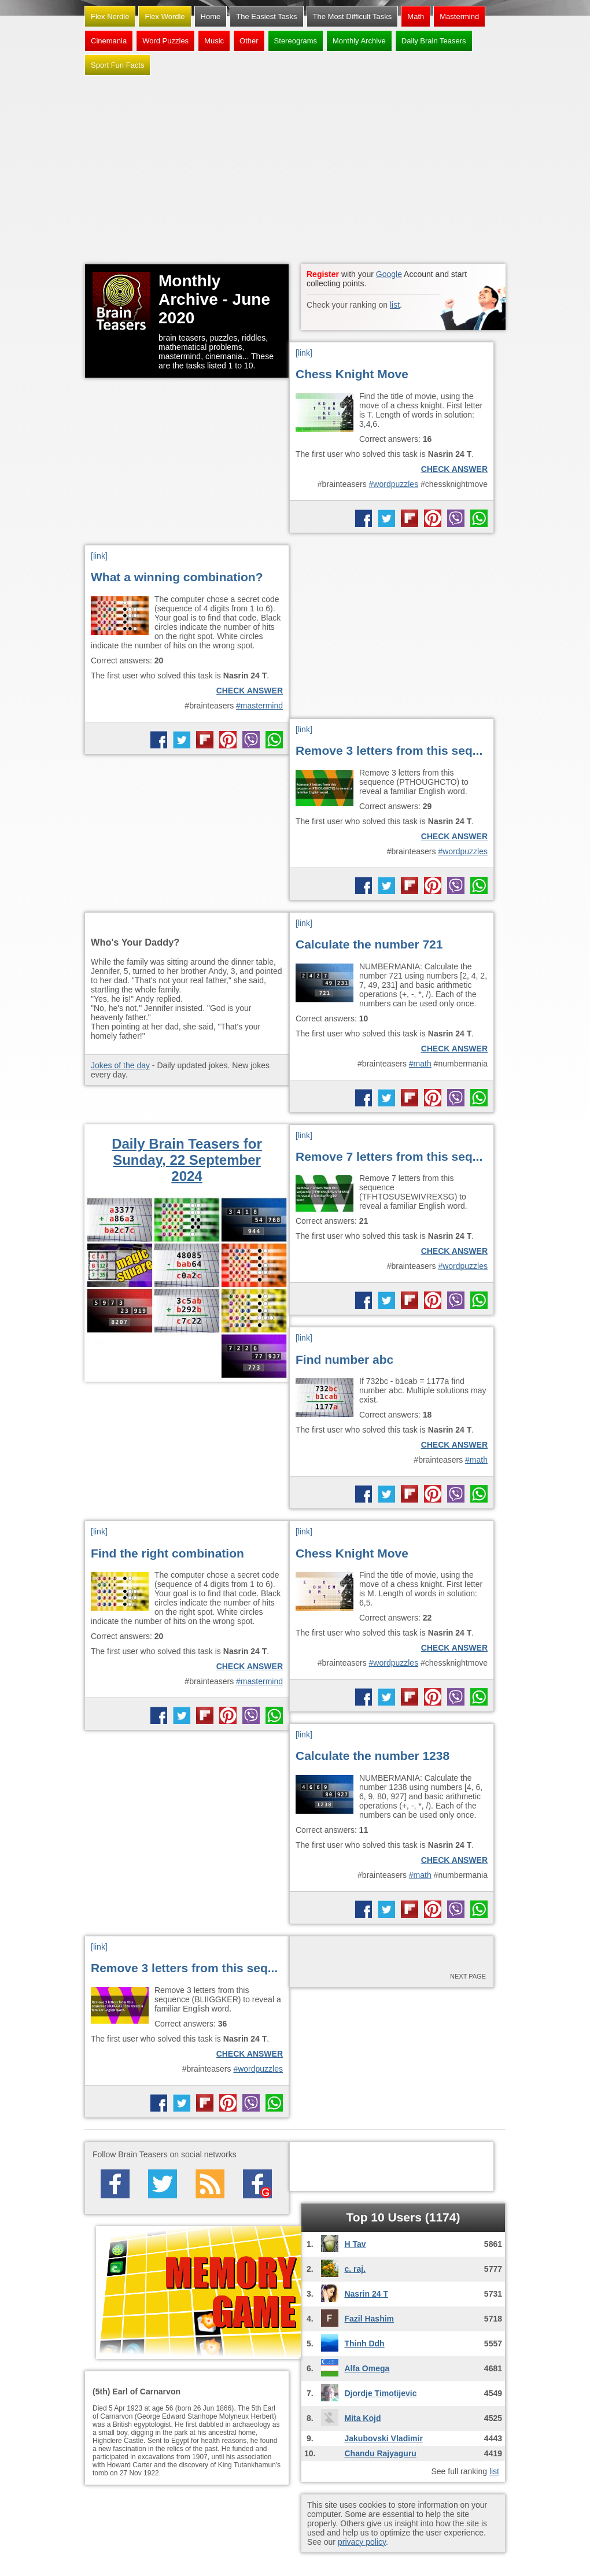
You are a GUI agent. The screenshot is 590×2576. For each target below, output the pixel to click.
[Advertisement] (295, 171)
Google (389, 274)
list (395, 304)
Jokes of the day (120, 1065)
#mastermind (259, 705)
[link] (304, 352)
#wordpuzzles (394, 484)
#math (420, 1063)
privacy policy (362, 2542)
